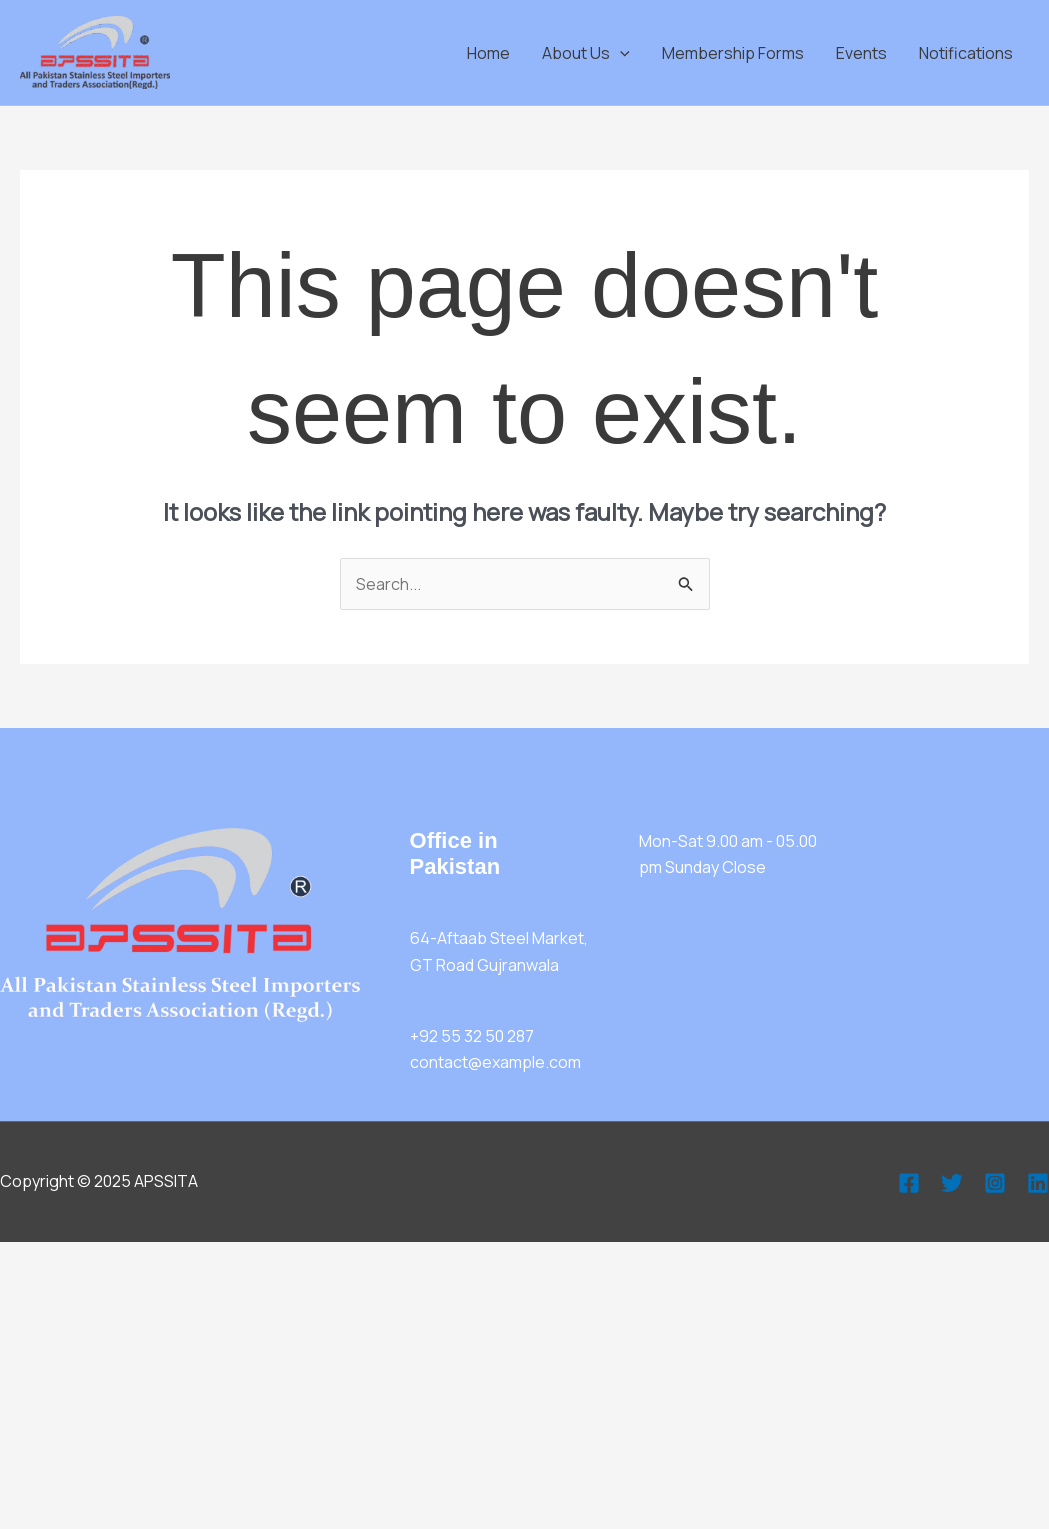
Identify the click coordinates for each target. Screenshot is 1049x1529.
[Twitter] (952, 1183)
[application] (620, 53)
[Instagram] (995, 1183)
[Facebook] (909, 1183)
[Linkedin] (1038, 1183)
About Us (586, 53)
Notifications (966, 53)
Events (861, 53)
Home (488, 53)
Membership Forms (733, 53)
